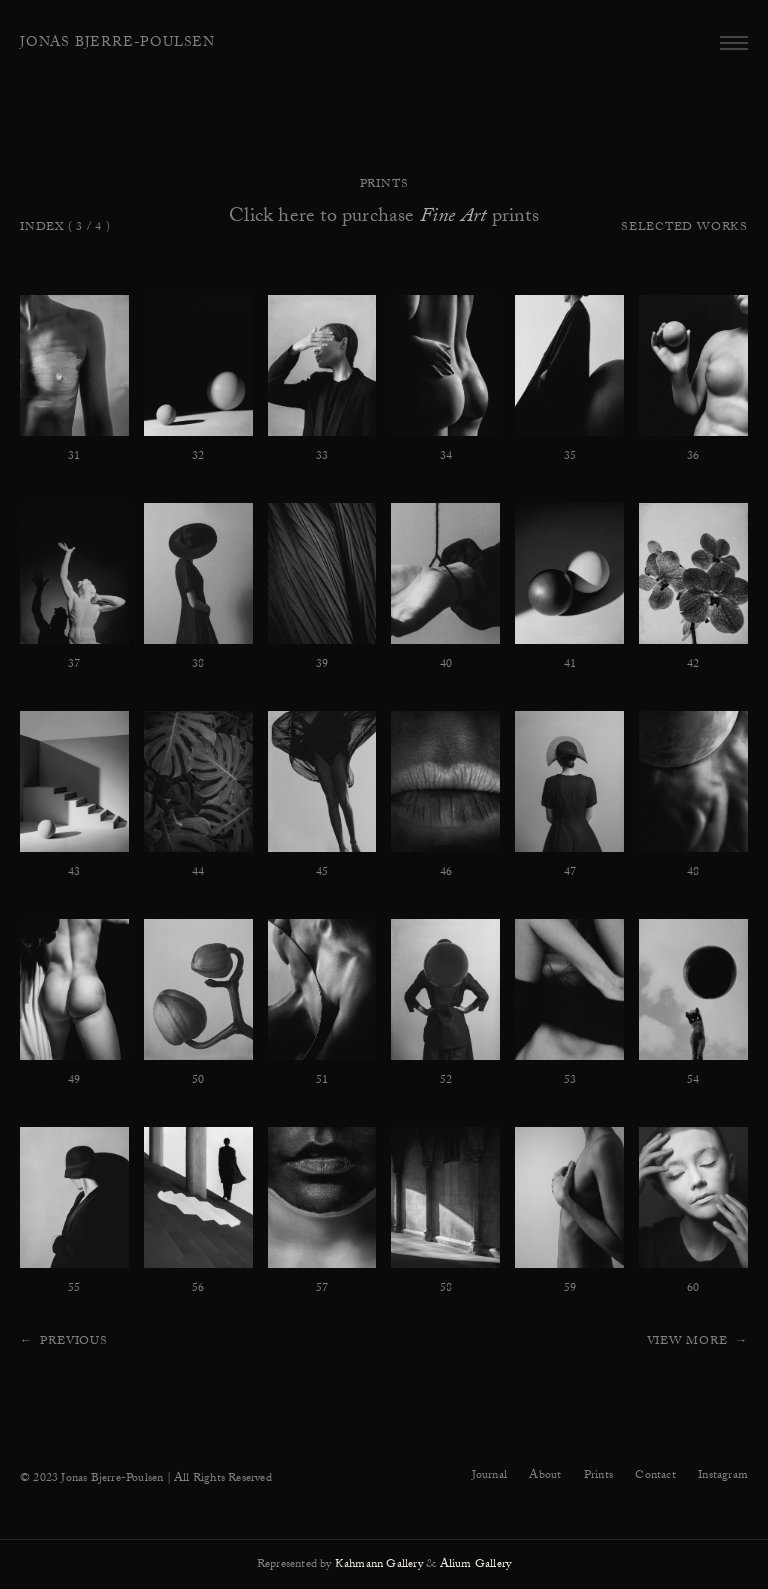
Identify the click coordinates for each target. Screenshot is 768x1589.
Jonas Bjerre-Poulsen (117, 44)
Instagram (723, 1476)
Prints (598, 1476)
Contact (655, 1476)
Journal (489, 1476)
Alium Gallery (476, 1565)
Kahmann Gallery (379, 1565)
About (545, 1476)
